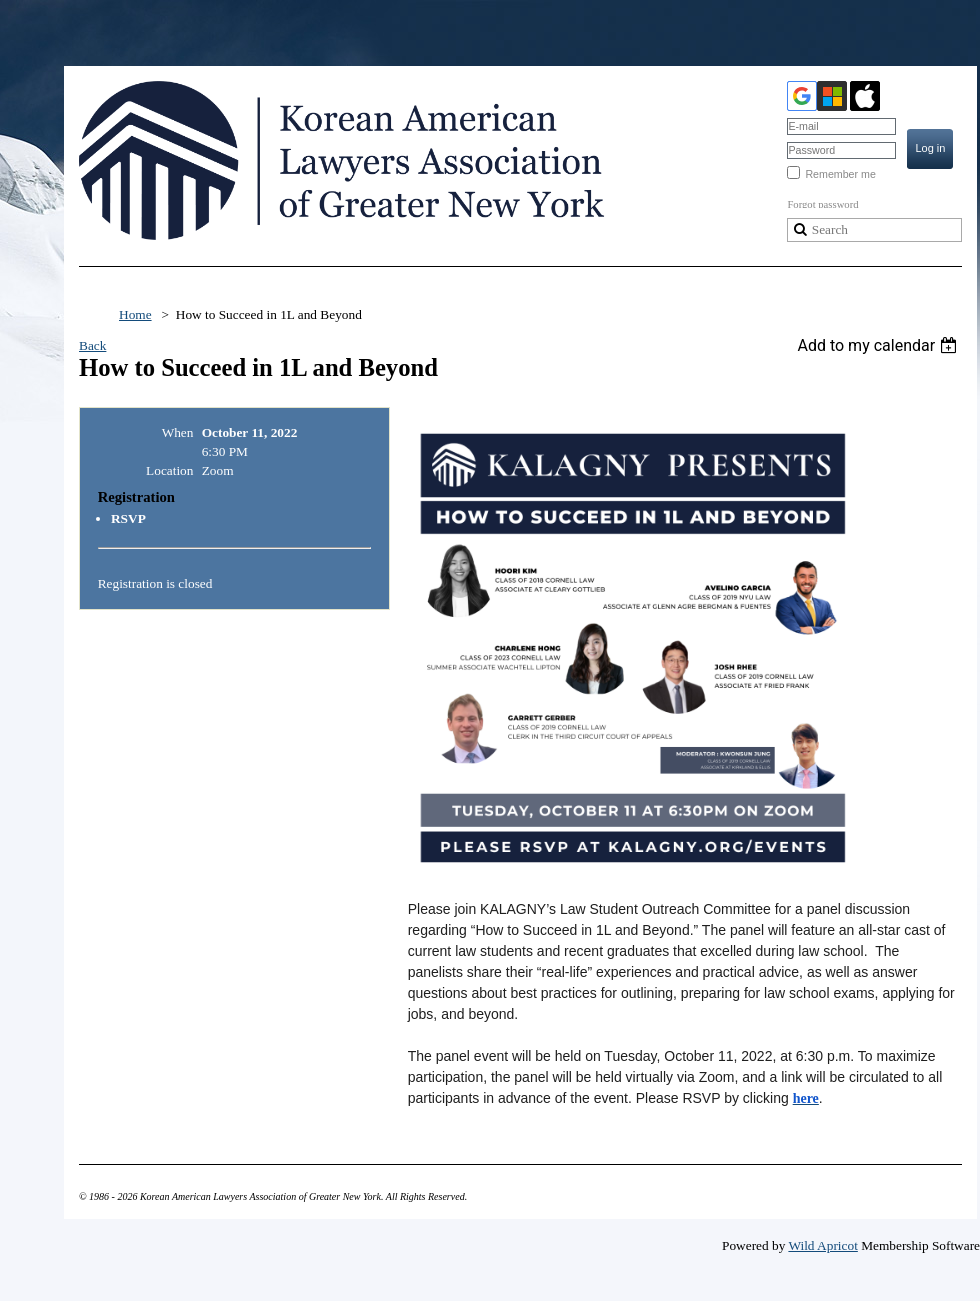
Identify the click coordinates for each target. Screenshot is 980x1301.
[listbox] (879, 345)
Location (169, 470)
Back (92, 345)
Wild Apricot (822, 1245)
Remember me (840, 174)
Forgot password (822, 204)
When (178, 432)
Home (135, 314)
